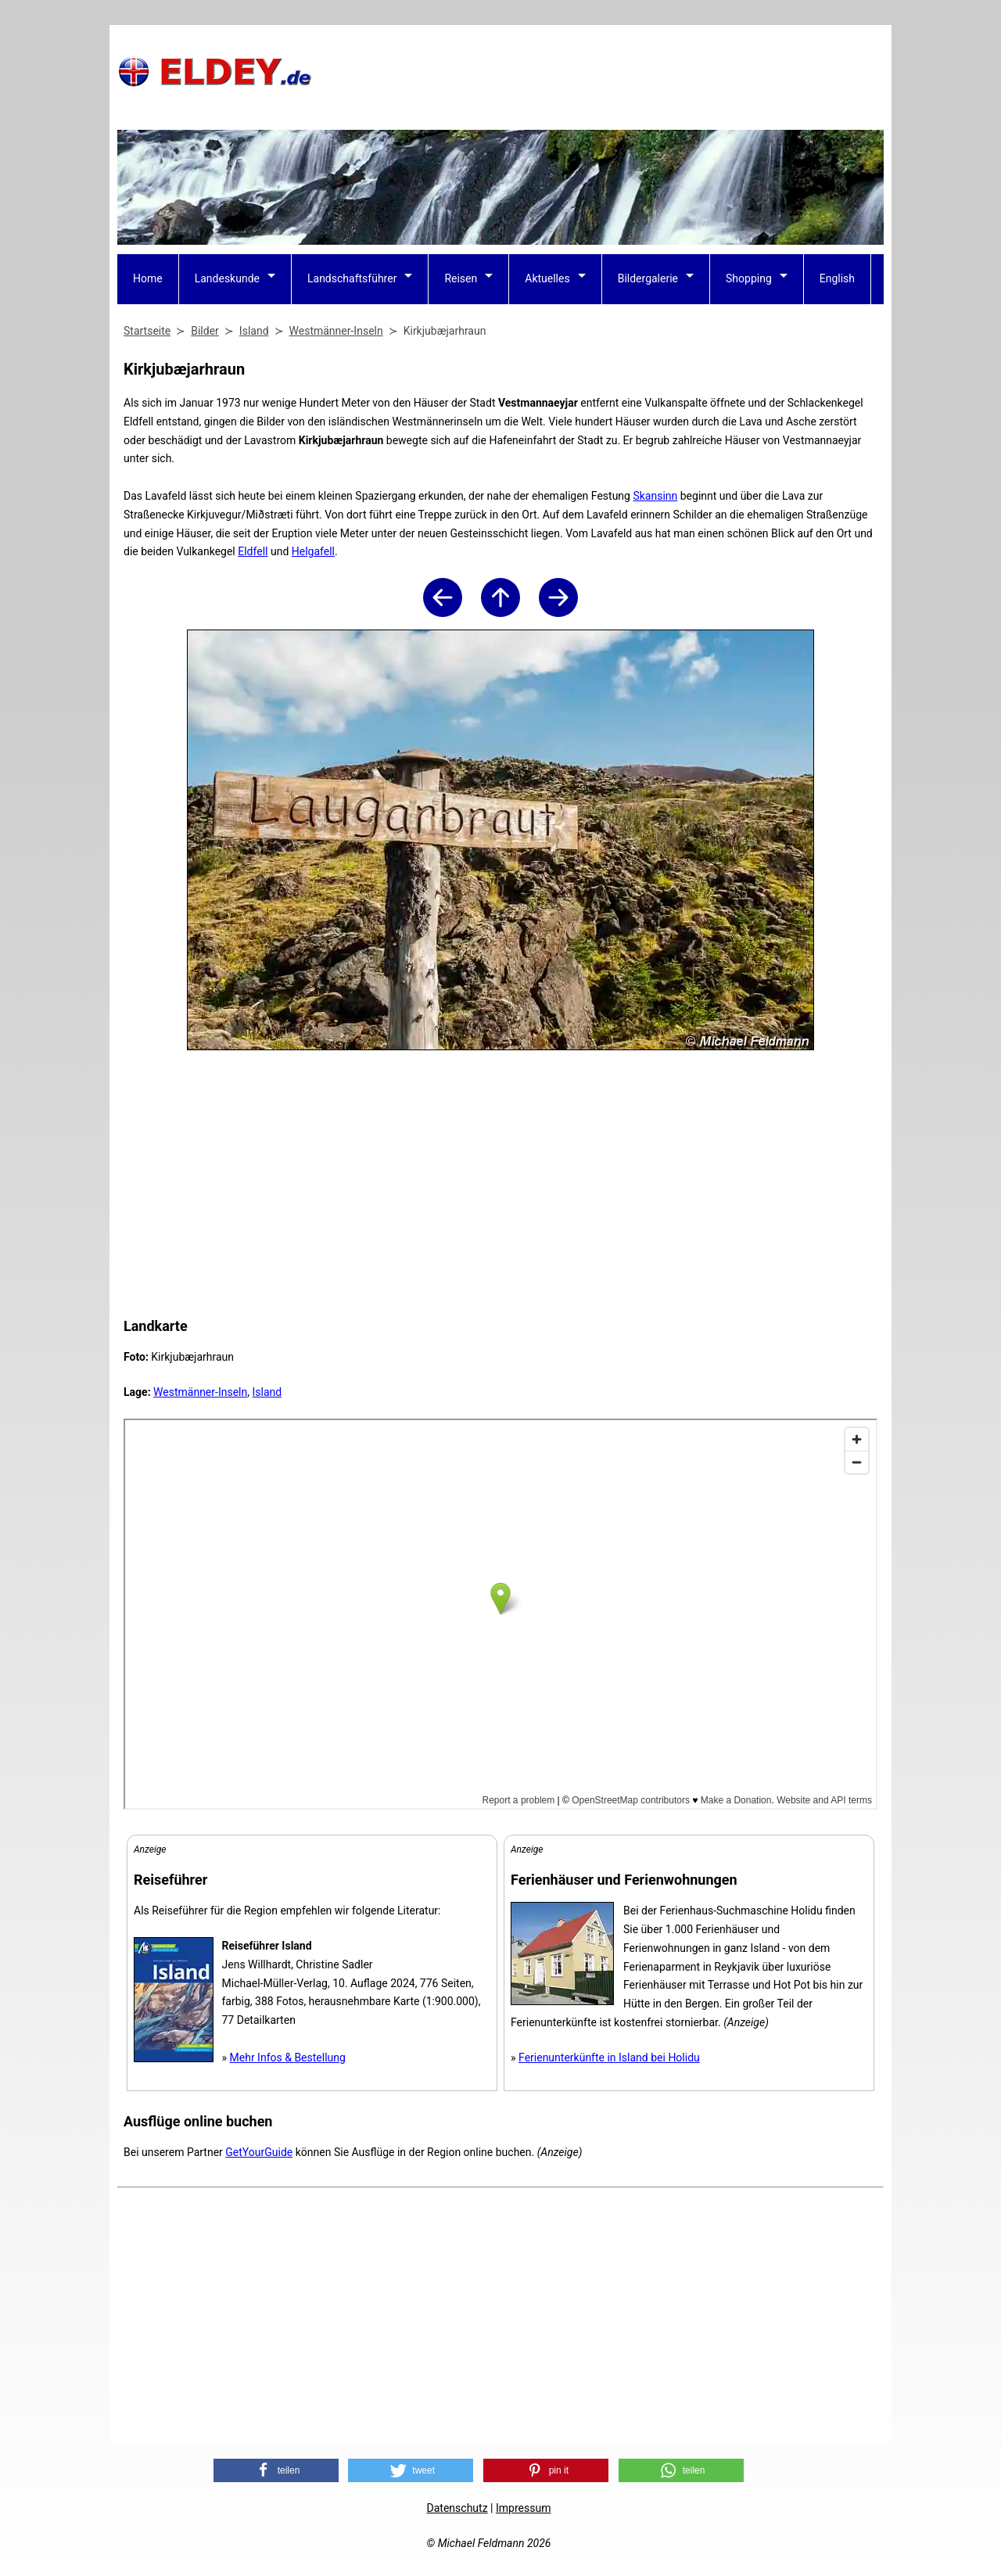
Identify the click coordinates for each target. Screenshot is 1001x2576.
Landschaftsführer (351, 278)
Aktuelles (547, 278)
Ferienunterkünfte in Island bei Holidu (609, 2057)
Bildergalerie (648, 278)
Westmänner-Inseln (200, 1392)
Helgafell (313, 551)
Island (267, 1392)
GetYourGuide (258, 2152)
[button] (276, 2470)
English (837, 278)
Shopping (749, 278)
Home (148, 278)
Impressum (523, 2508)
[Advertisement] (599, 71)
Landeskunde (227, 278)
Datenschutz (457, 2508)
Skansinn (655, 496)
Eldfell (252, 551)
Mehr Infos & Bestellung (288, 2057)
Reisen (460, 278)
